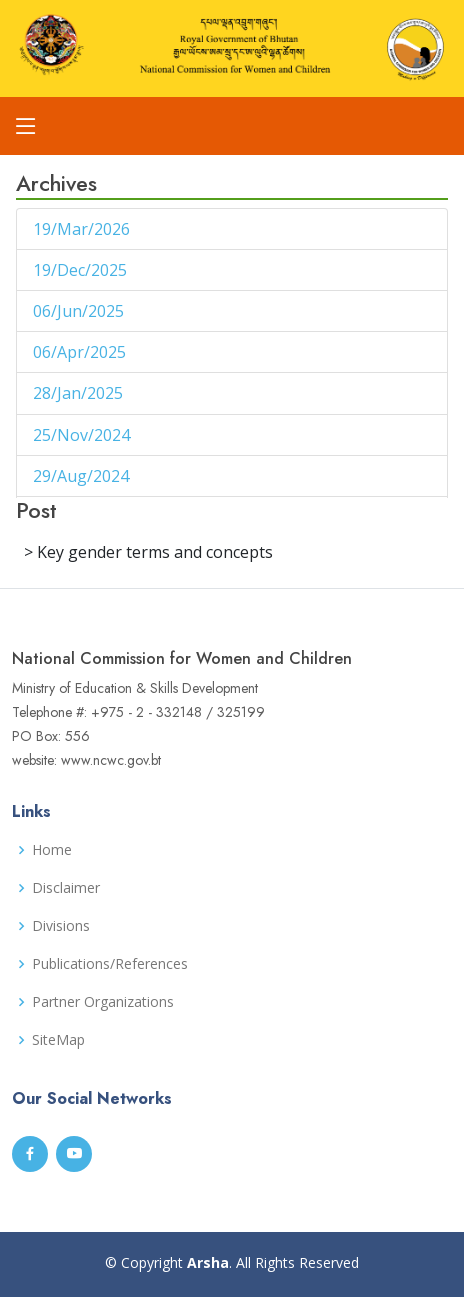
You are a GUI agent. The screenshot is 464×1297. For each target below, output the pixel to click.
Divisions (61, 926)
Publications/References (110, 964)
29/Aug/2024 (83, 476)
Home (52, 850)
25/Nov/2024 (83, 435)
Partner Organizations (103, 1002)
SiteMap (58, 1040)
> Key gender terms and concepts (148, 552)
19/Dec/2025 (82, 270)
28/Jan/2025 (80, 393)
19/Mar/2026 (83, 229)
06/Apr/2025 (81, 352)
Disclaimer (66, 888)
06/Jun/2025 (80, 311)
